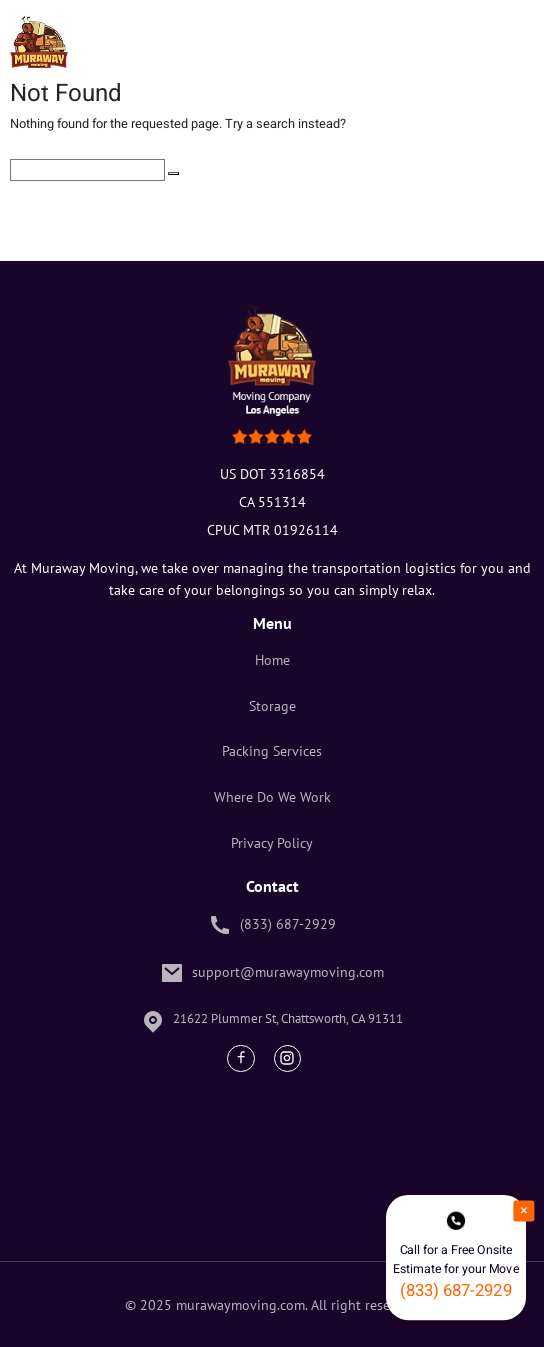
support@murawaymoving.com (272, 973)
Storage (272, 705)
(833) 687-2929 (272, 925)
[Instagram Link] (287, 1058)
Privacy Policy (272, 842)
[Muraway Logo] (39, 52)
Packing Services (272, 750)
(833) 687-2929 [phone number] (455, 1290)
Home (272, 659)
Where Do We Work (272, 796)
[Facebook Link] (240, 1058)
